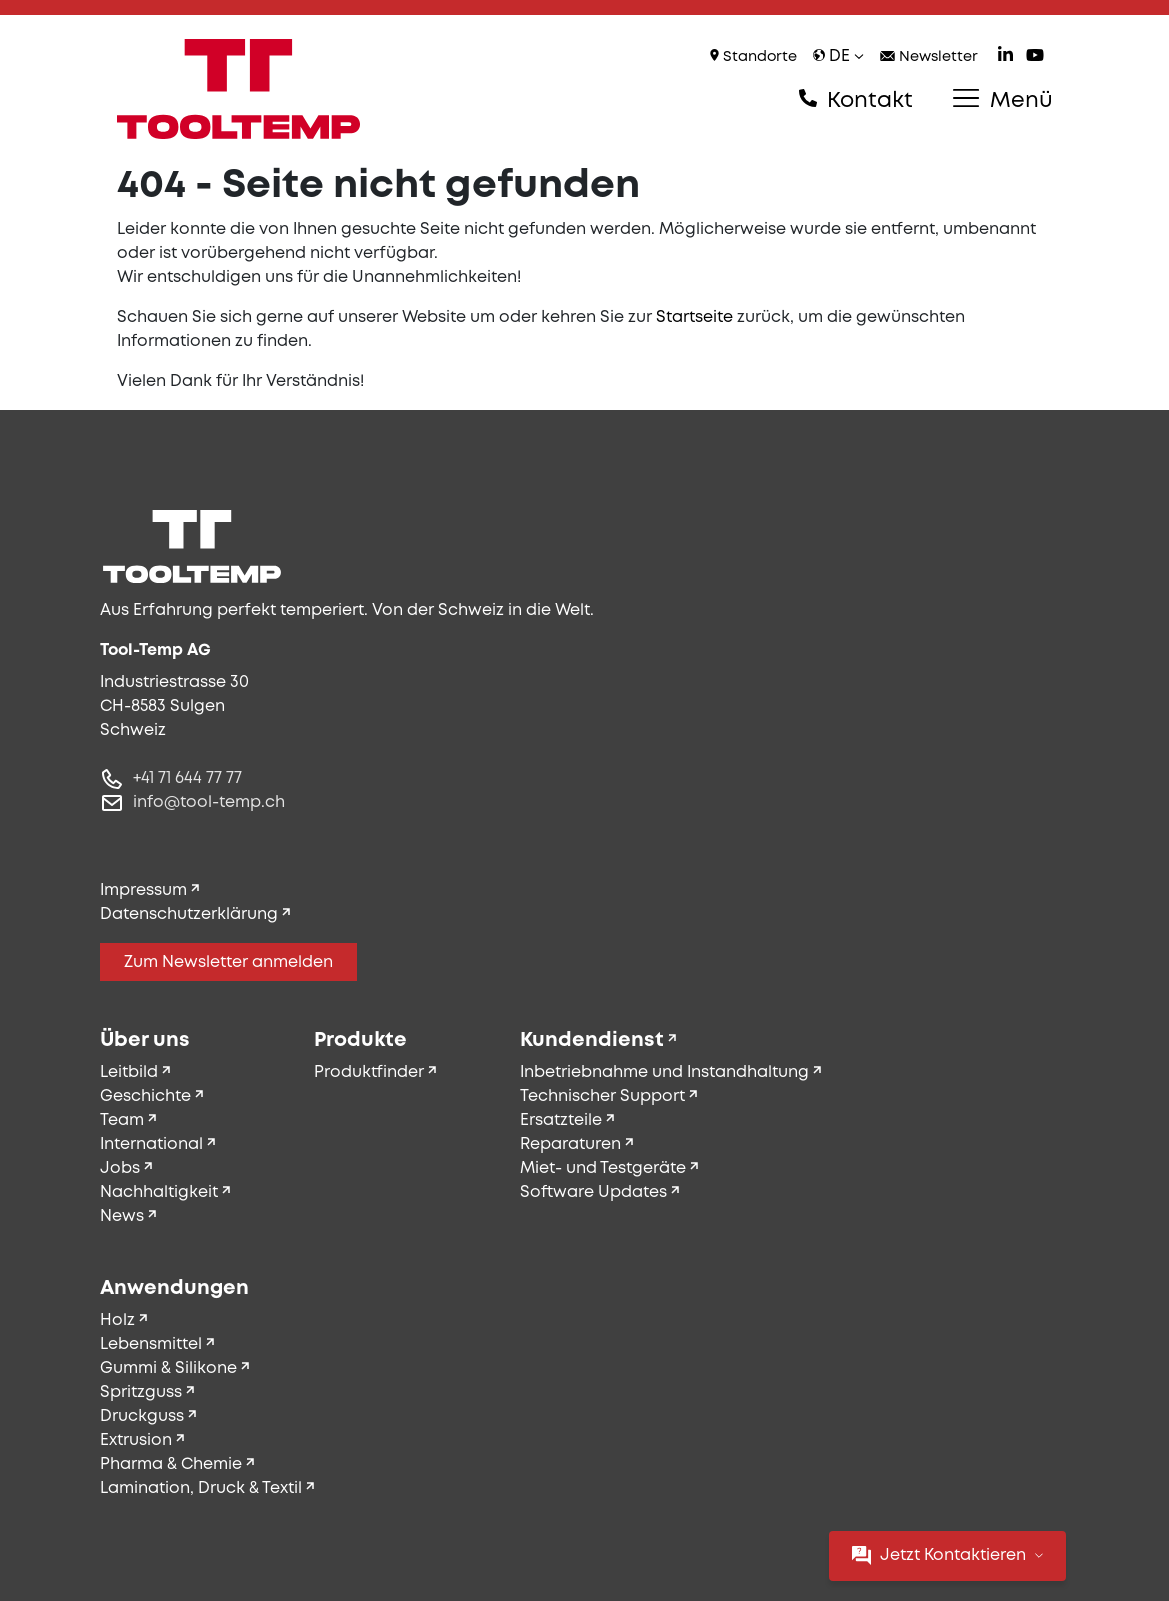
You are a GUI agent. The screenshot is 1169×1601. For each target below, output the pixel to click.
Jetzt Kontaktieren (947, 1555)
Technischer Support (602, 1096)
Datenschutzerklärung (189, 914)
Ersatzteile (561, 1120)
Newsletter (929, 57)
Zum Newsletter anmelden (228, 962)
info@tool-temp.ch (209, 802)
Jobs (120, 1168)
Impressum (143, 890)
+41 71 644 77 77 (187, 778)
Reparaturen (570, 1144)
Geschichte (145, 1096)
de (838, 56)
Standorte (753, 56)
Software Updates (593, 1192)
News (122, 1216)
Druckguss (142, 1416)
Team (122, 1120)
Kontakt (856, 100)
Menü (1002, 100)
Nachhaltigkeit (159, 1192)
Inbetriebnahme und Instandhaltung (664, 1072)
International (151, 1144)
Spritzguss (141, 1392)
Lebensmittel (151, 1344)
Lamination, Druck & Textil (201, 1488)
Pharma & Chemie (171, 1464)
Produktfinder (369, 1072)
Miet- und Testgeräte (603, 1168)
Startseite (694, 317)
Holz (117, 1320)
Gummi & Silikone (168, 1368)
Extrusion (136, 1440)
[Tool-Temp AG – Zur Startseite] (239, 89)
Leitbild (129, 1072)
